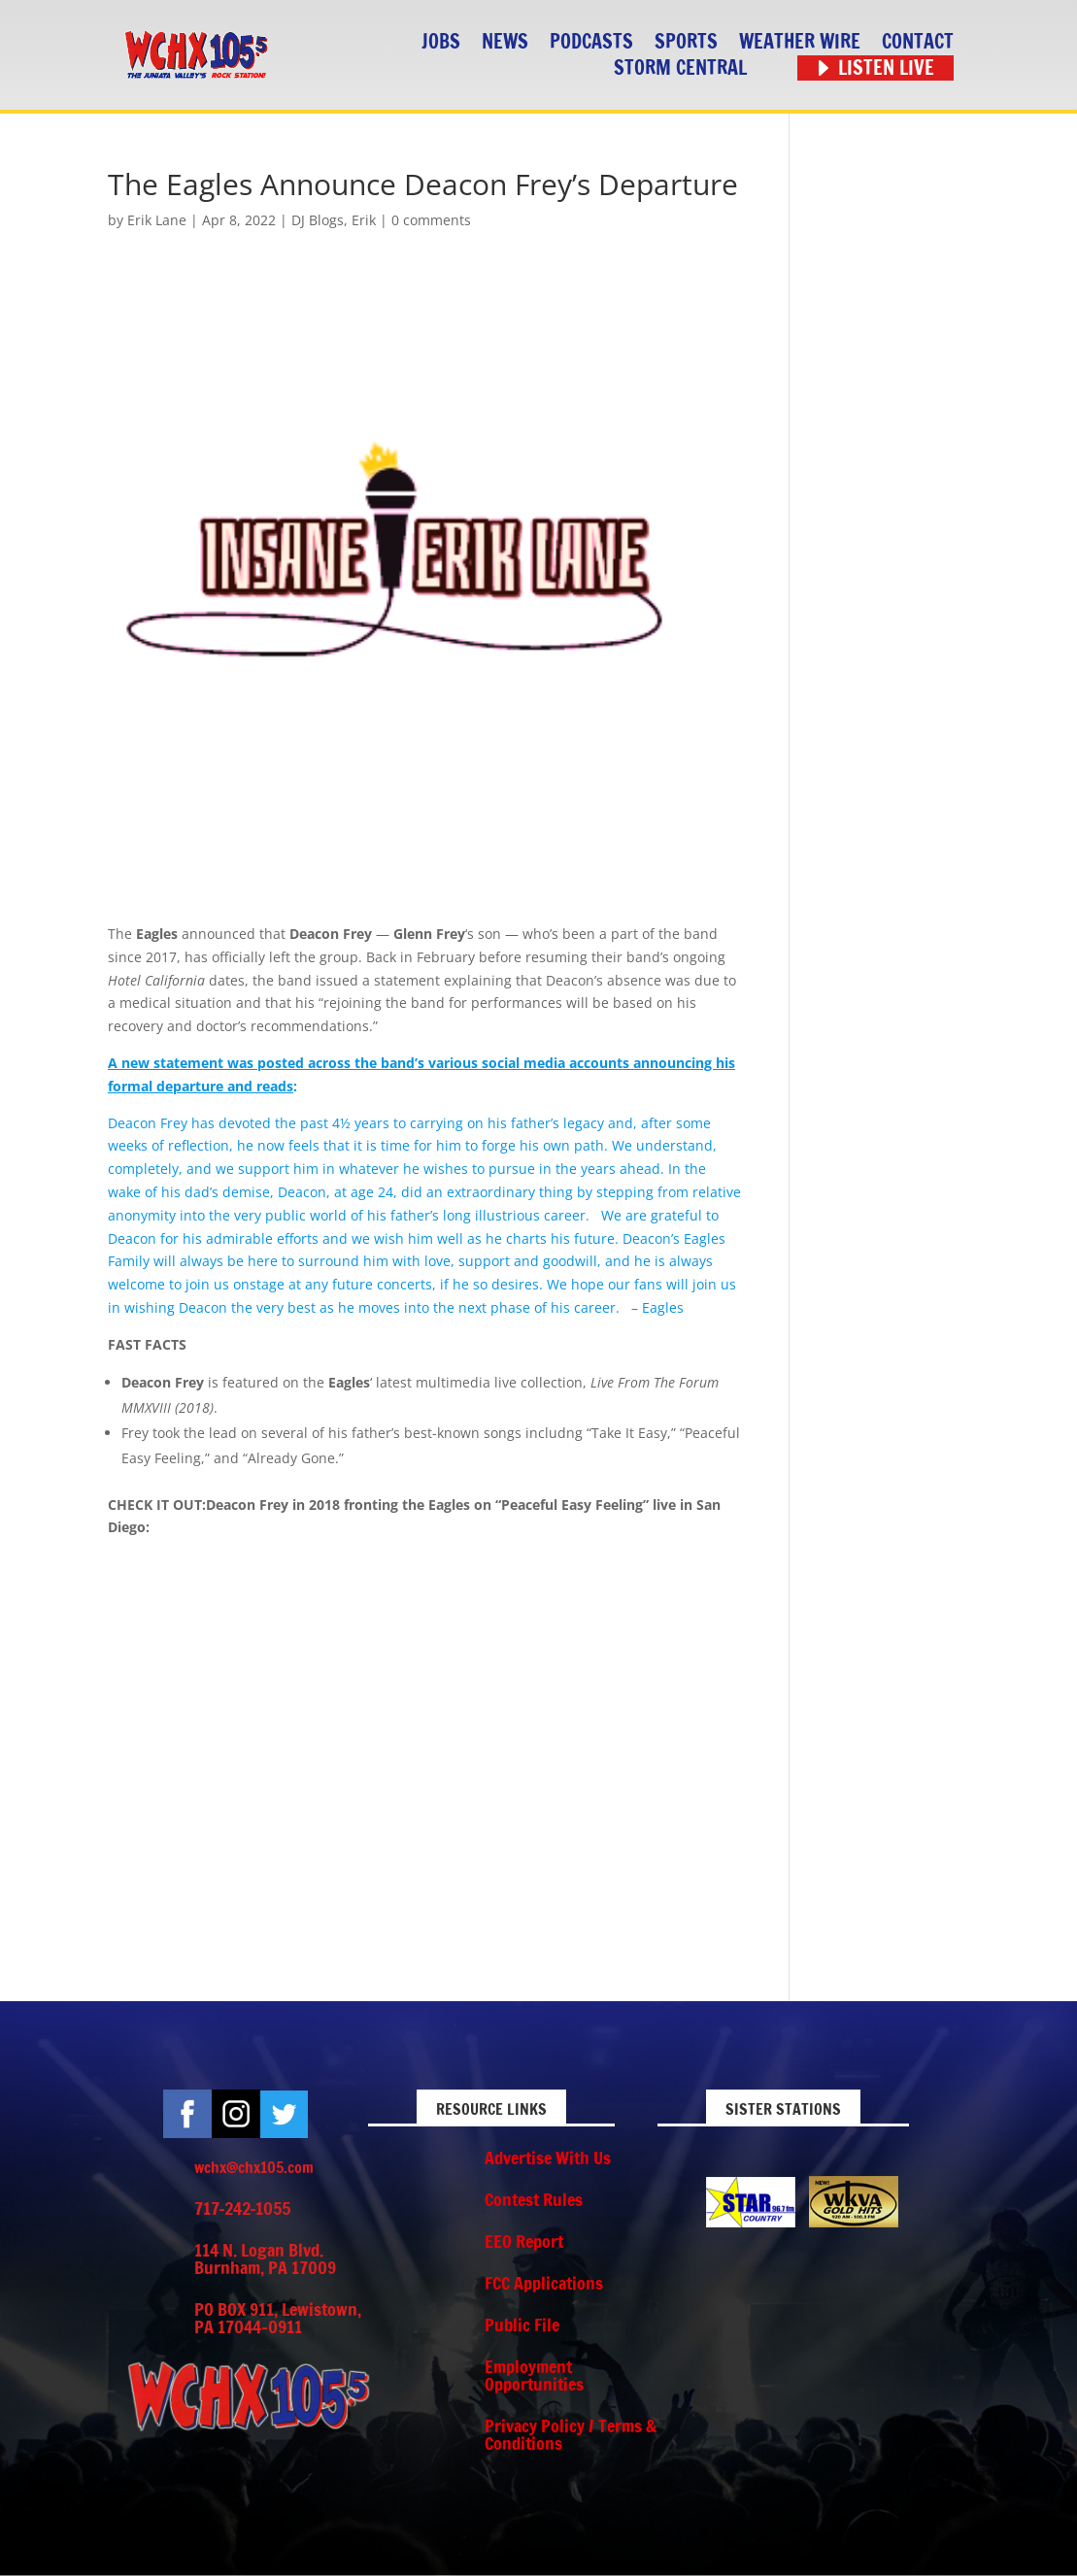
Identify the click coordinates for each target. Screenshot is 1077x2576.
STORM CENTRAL (680, 68)
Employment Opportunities (534, 2375)
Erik (364, 220)
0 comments (431, 220)
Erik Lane (156, 220)
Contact (918, 42)
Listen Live (886, 68)
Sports (686, 42)
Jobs (440, 42)
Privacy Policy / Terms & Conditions (570, 2434)
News (505, 42)
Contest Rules (534, 2199)
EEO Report (524, 2241)
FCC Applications (544, 2282)
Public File (522, 2324)
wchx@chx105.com (254, 2167)
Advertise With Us (548, 2157)
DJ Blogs (317, 220)
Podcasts (591, 42)
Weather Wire (799, 42)
